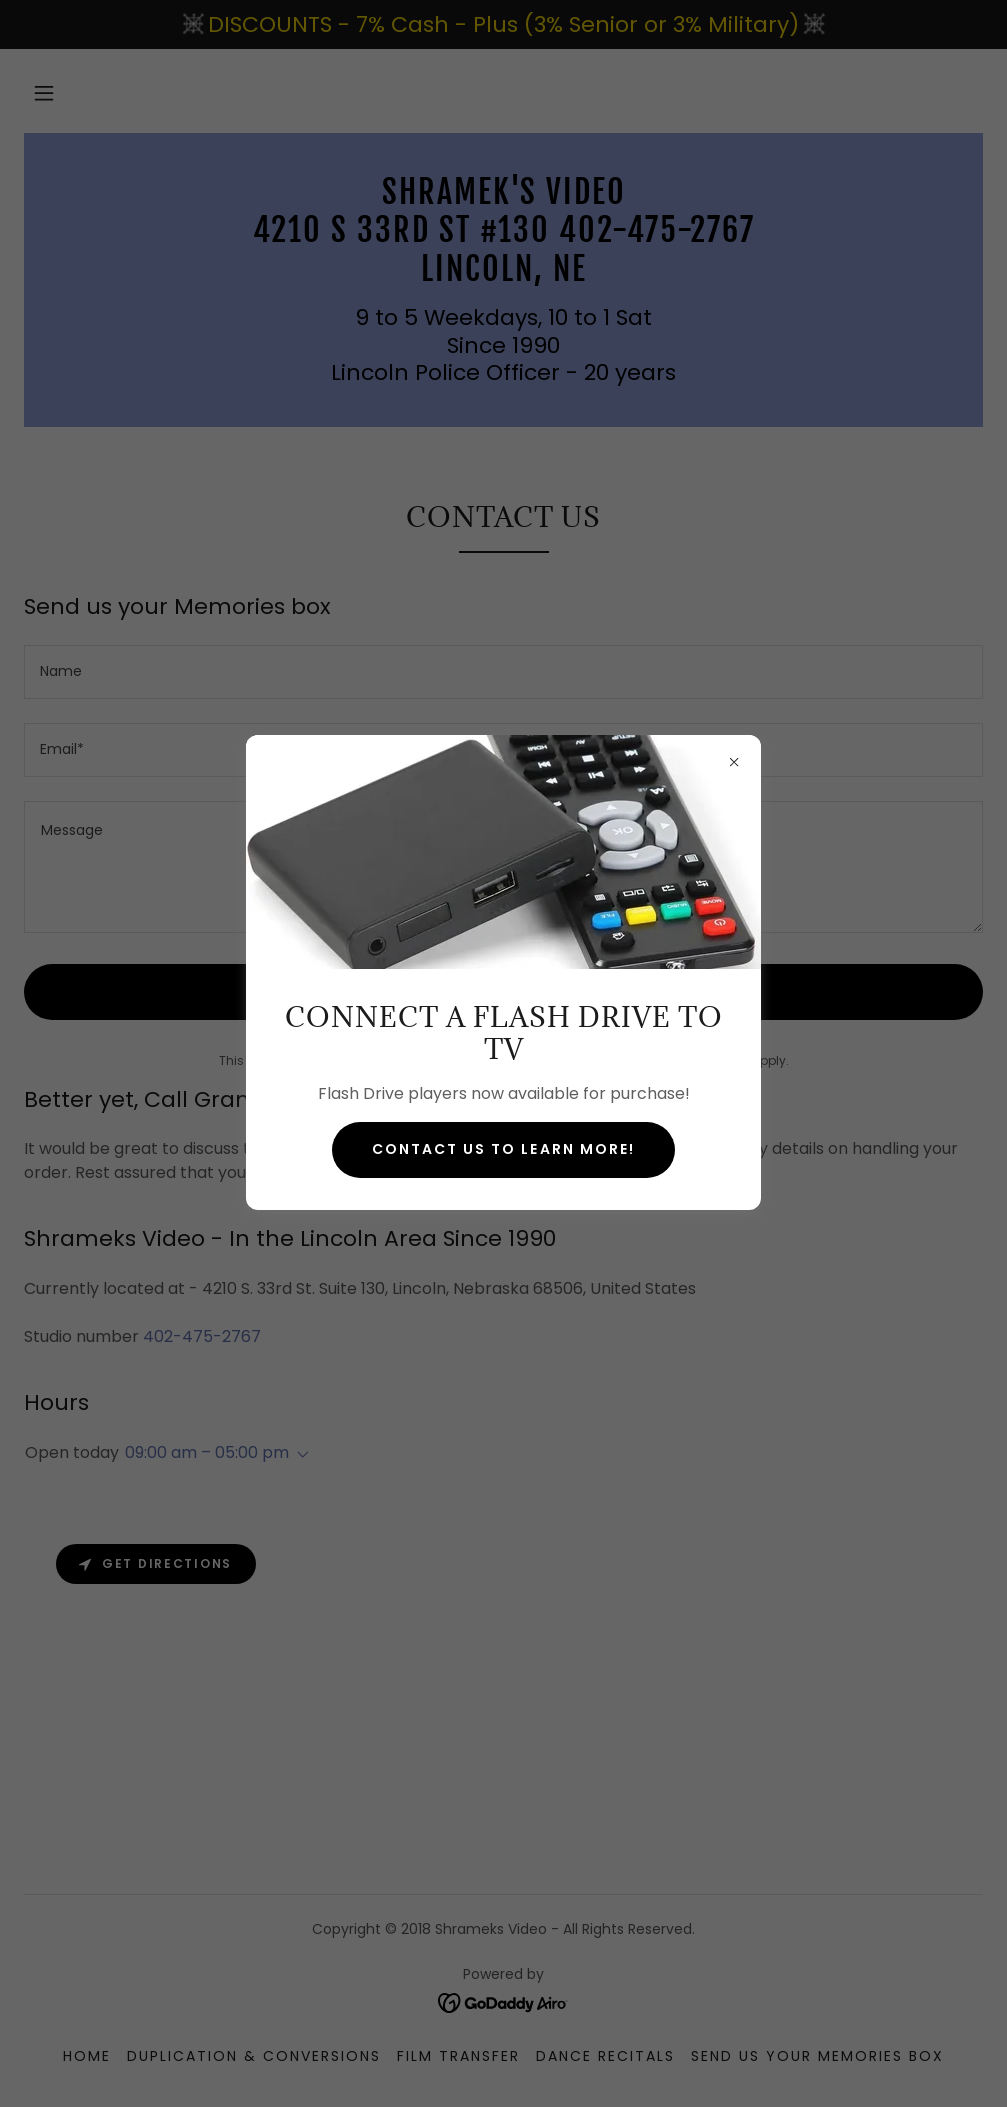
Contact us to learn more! (503, 1149)
